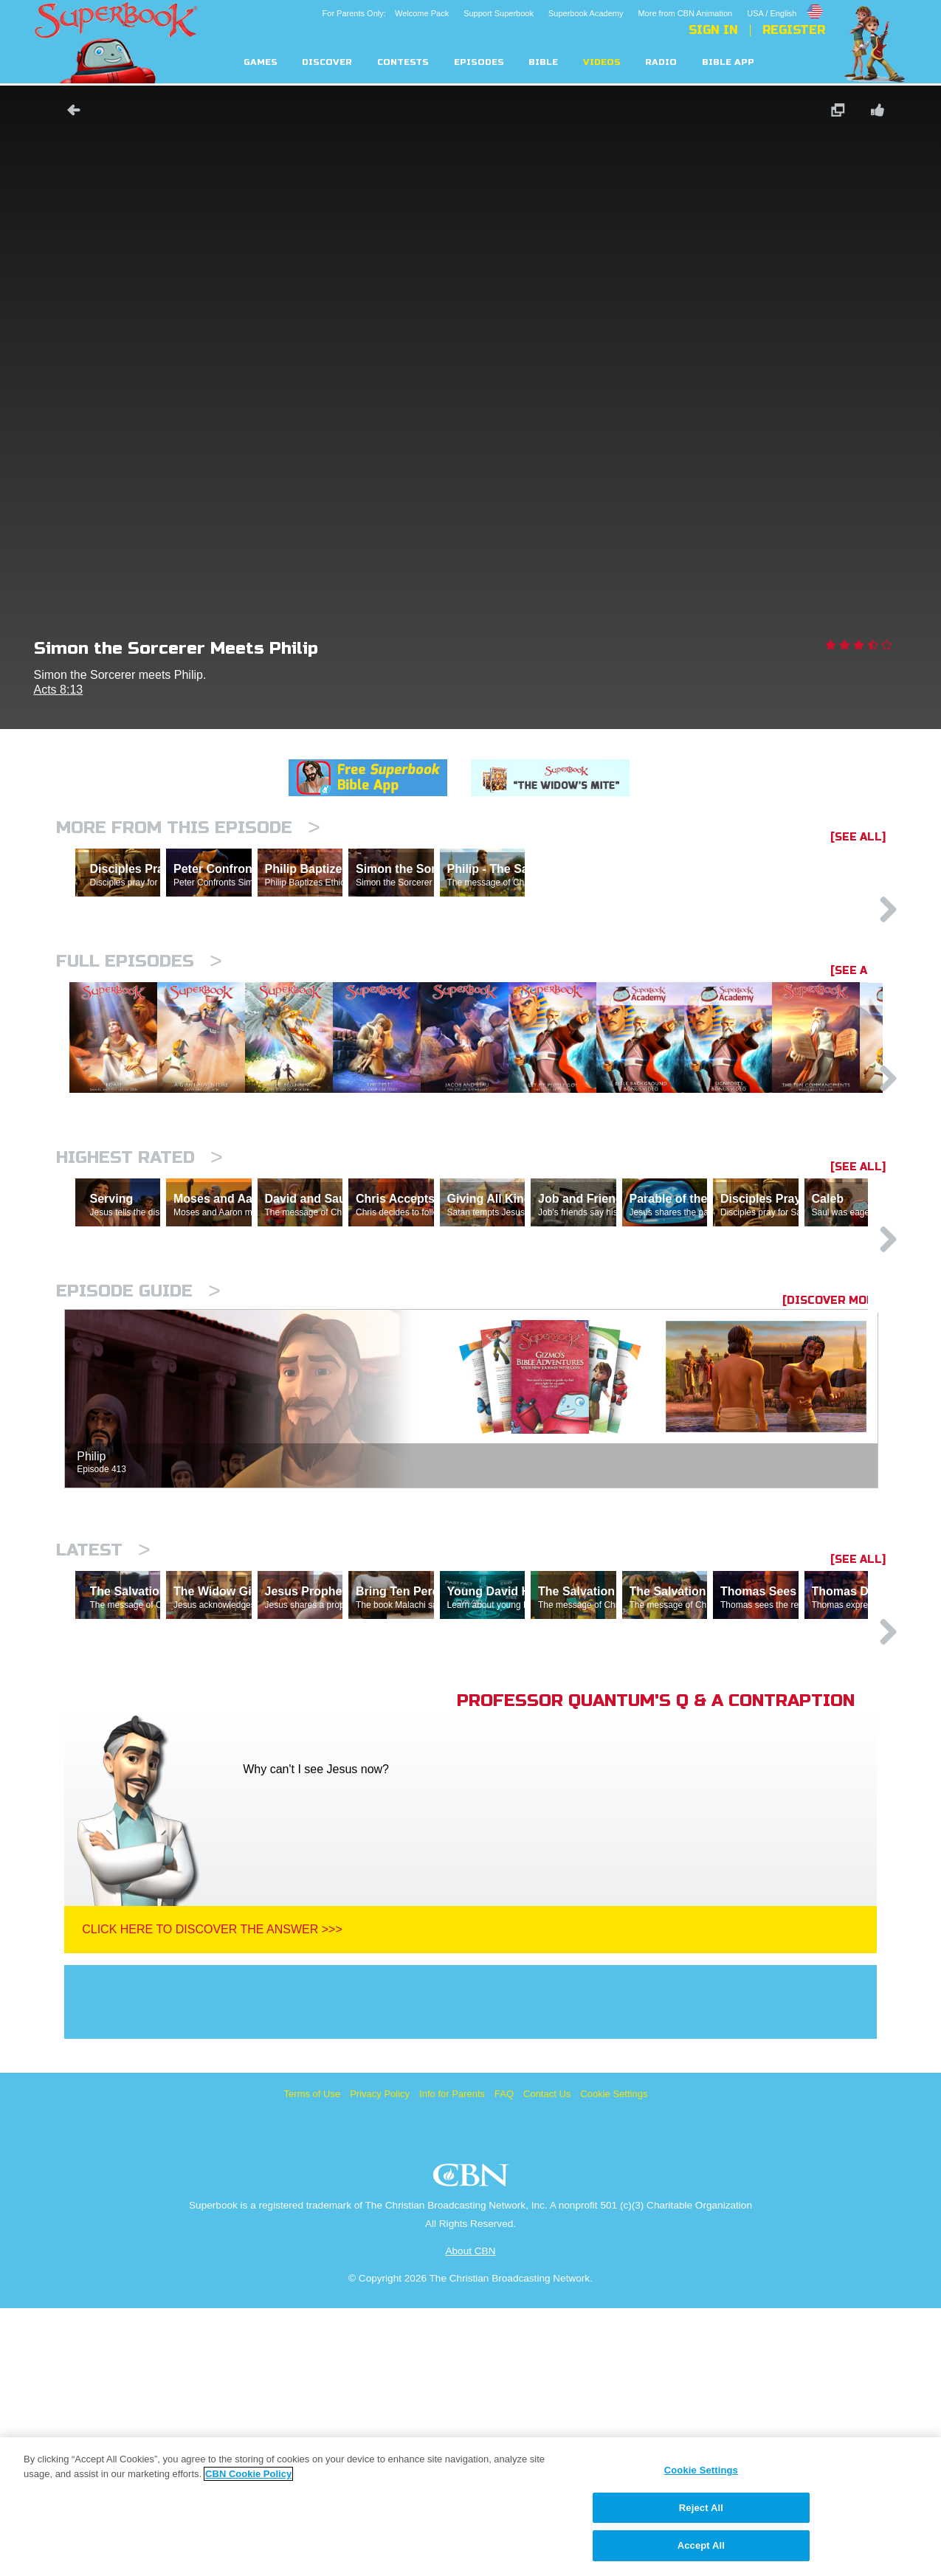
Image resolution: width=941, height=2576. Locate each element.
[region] (470, 2506)
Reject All (701, 2507)
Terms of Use (312, 2361)
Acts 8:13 (58, 689)
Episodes (479, 62)
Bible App (728, 62)
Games (261, 62)
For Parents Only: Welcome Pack (386, 13)
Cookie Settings (613, 2361)
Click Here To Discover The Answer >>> (212, 2197)
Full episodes (139, 1025)
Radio (661, 62)
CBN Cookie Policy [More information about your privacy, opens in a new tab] (248, 2473)
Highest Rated (139, 1297)
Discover (327, 62)
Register (793, 30)
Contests (403, 62)
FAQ (504, 2361)
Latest (103, 1754)
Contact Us (547, 2361)
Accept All (701, 2545)
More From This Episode (188, 828)
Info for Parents (452, 2361)
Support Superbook (498, 13)
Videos (602, 62)
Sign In (713, 30)
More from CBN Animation (685, 13)
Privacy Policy (380, 2361)
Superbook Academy (586, 13)
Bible (543, 62)
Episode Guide (138, 1495)
